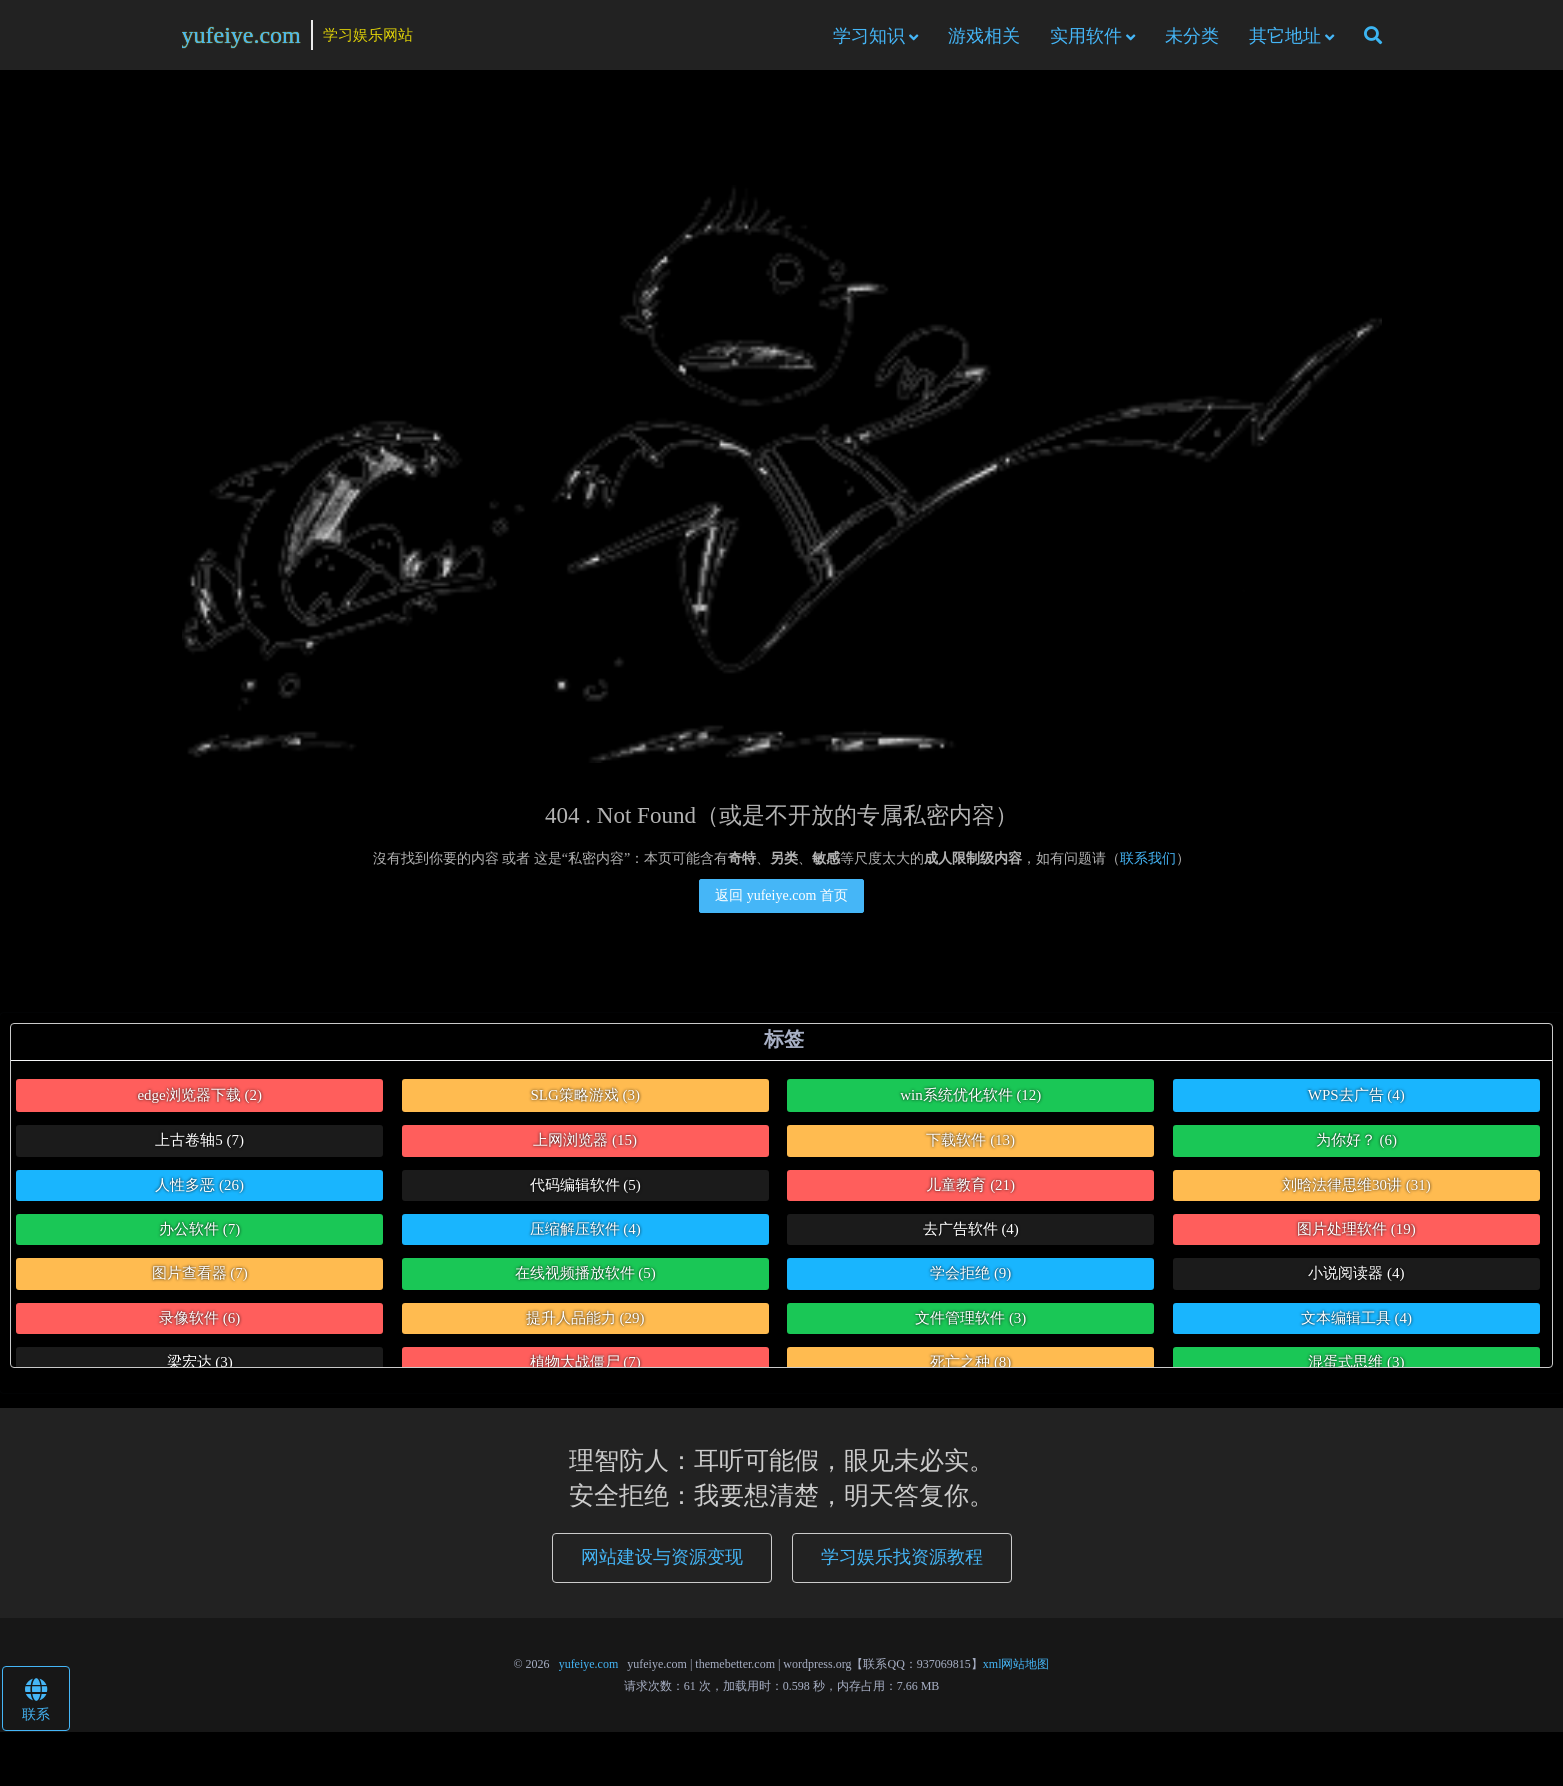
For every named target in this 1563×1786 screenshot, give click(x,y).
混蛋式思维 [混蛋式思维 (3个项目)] (1356, 1366)
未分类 (1192, 37)
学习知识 (869, 37)
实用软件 (1086, 37)
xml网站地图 (1016, 1668)
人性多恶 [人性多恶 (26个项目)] (199, 1188)
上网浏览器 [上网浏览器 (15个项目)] (585, 1144)
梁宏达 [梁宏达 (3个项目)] (200, 1366)
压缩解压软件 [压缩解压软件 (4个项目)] (585, 1233)
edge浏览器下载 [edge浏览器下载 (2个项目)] (199, 1098)
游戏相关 (984, 37)
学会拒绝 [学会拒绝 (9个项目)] (970, 1277)
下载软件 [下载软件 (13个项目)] (970, 1144)
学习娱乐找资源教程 (902, 1561)
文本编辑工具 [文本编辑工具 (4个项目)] (1356, 1321)
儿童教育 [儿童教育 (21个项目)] (970, 1188)
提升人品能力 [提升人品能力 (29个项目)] (585, 1321)
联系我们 (1148, 861)
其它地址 (1285, 37)
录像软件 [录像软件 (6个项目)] (199, 1321)
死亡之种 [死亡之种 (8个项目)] (970, 1366)
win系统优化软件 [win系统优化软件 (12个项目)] (970, 1098)
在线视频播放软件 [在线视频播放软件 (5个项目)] (585, 1277)
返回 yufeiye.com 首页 (781, 898)
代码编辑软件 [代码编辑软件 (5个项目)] (585, 1188)
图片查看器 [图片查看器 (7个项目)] (200, 1277)
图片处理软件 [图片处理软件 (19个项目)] (1356, 1233)
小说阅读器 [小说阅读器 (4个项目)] (1356, 1277)
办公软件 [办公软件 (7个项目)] (199, 1233)
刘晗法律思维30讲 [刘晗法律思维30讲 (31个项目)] (1356, 1188)
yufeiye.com (241, 36)
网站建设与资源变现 (662, 1561)
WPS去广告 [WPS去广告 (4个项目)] (1356, 1098)
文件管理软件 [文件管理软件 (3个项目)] (970, 1321)
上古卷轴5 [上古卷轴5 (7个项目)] (199, 1144)
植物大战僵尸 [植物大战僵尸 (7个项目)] (585, 1366)
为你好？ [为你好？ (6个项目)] (1356, 1144)
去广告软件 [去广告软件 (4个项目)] (971, 1233)
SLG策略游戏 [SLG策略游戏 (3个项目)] (585, 1098)
